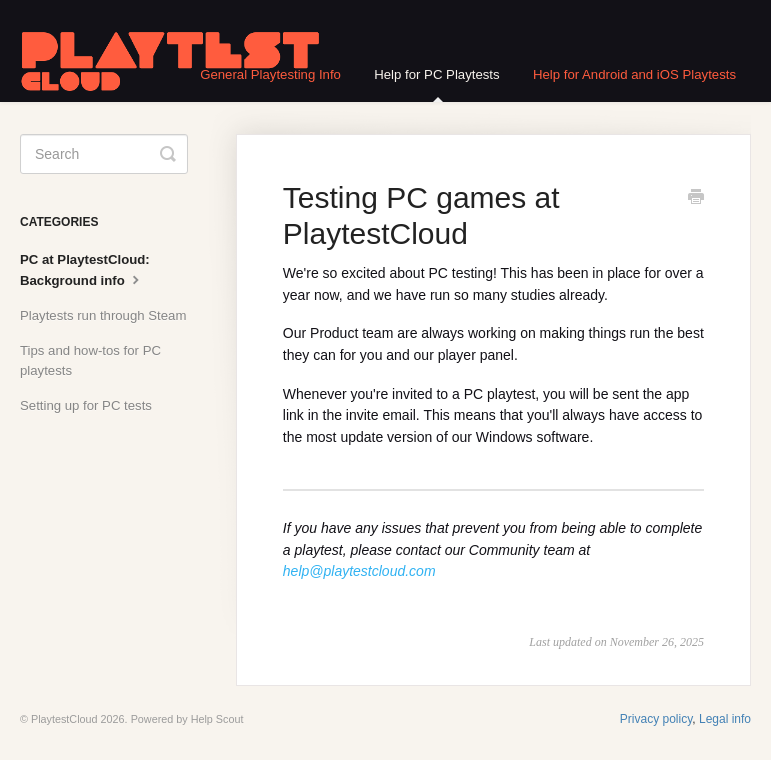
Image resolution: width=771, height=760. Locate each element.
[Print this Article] (696, 199)
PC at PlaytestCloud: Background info (85, 270)
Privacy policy (656, 719)
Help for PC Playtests (436, 84)
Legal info (725, 719)
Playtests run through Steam (103, 315)
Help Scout (217, 719)
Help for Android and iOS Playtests (634, 74)
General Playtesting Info (270, 74)
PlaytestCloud (64, 719)
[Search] (104, 154)
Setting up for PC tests (86, 405)
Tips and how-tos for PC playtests (90, 360)
